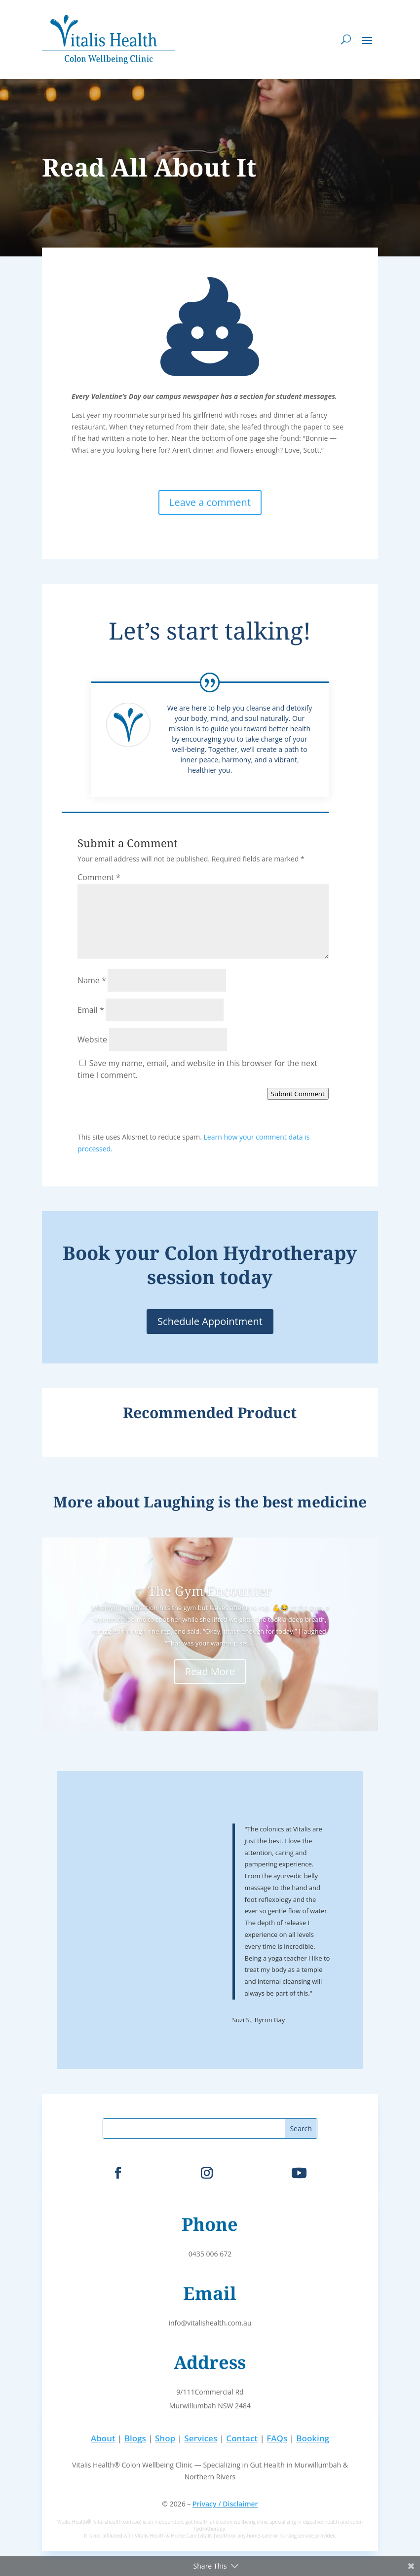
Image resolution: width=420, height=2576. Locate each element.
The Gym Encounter (209, 1591)
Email (90, 1009)
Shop (165, 2438)
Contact (242, 2438)
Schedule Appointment (210, 1321)
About (103, 2438)
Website (92, 1039)
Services (200, 2438)
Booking (312, 2438)
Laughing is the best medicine (255, 1502)
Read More (210, 1671)
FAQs (277, 2438)
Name (91, 980)
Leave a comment (210, 502)
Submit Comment (298, 1093)
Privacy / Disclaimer (225, 2503)
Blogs (135, 2438)
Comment (98, 877)
